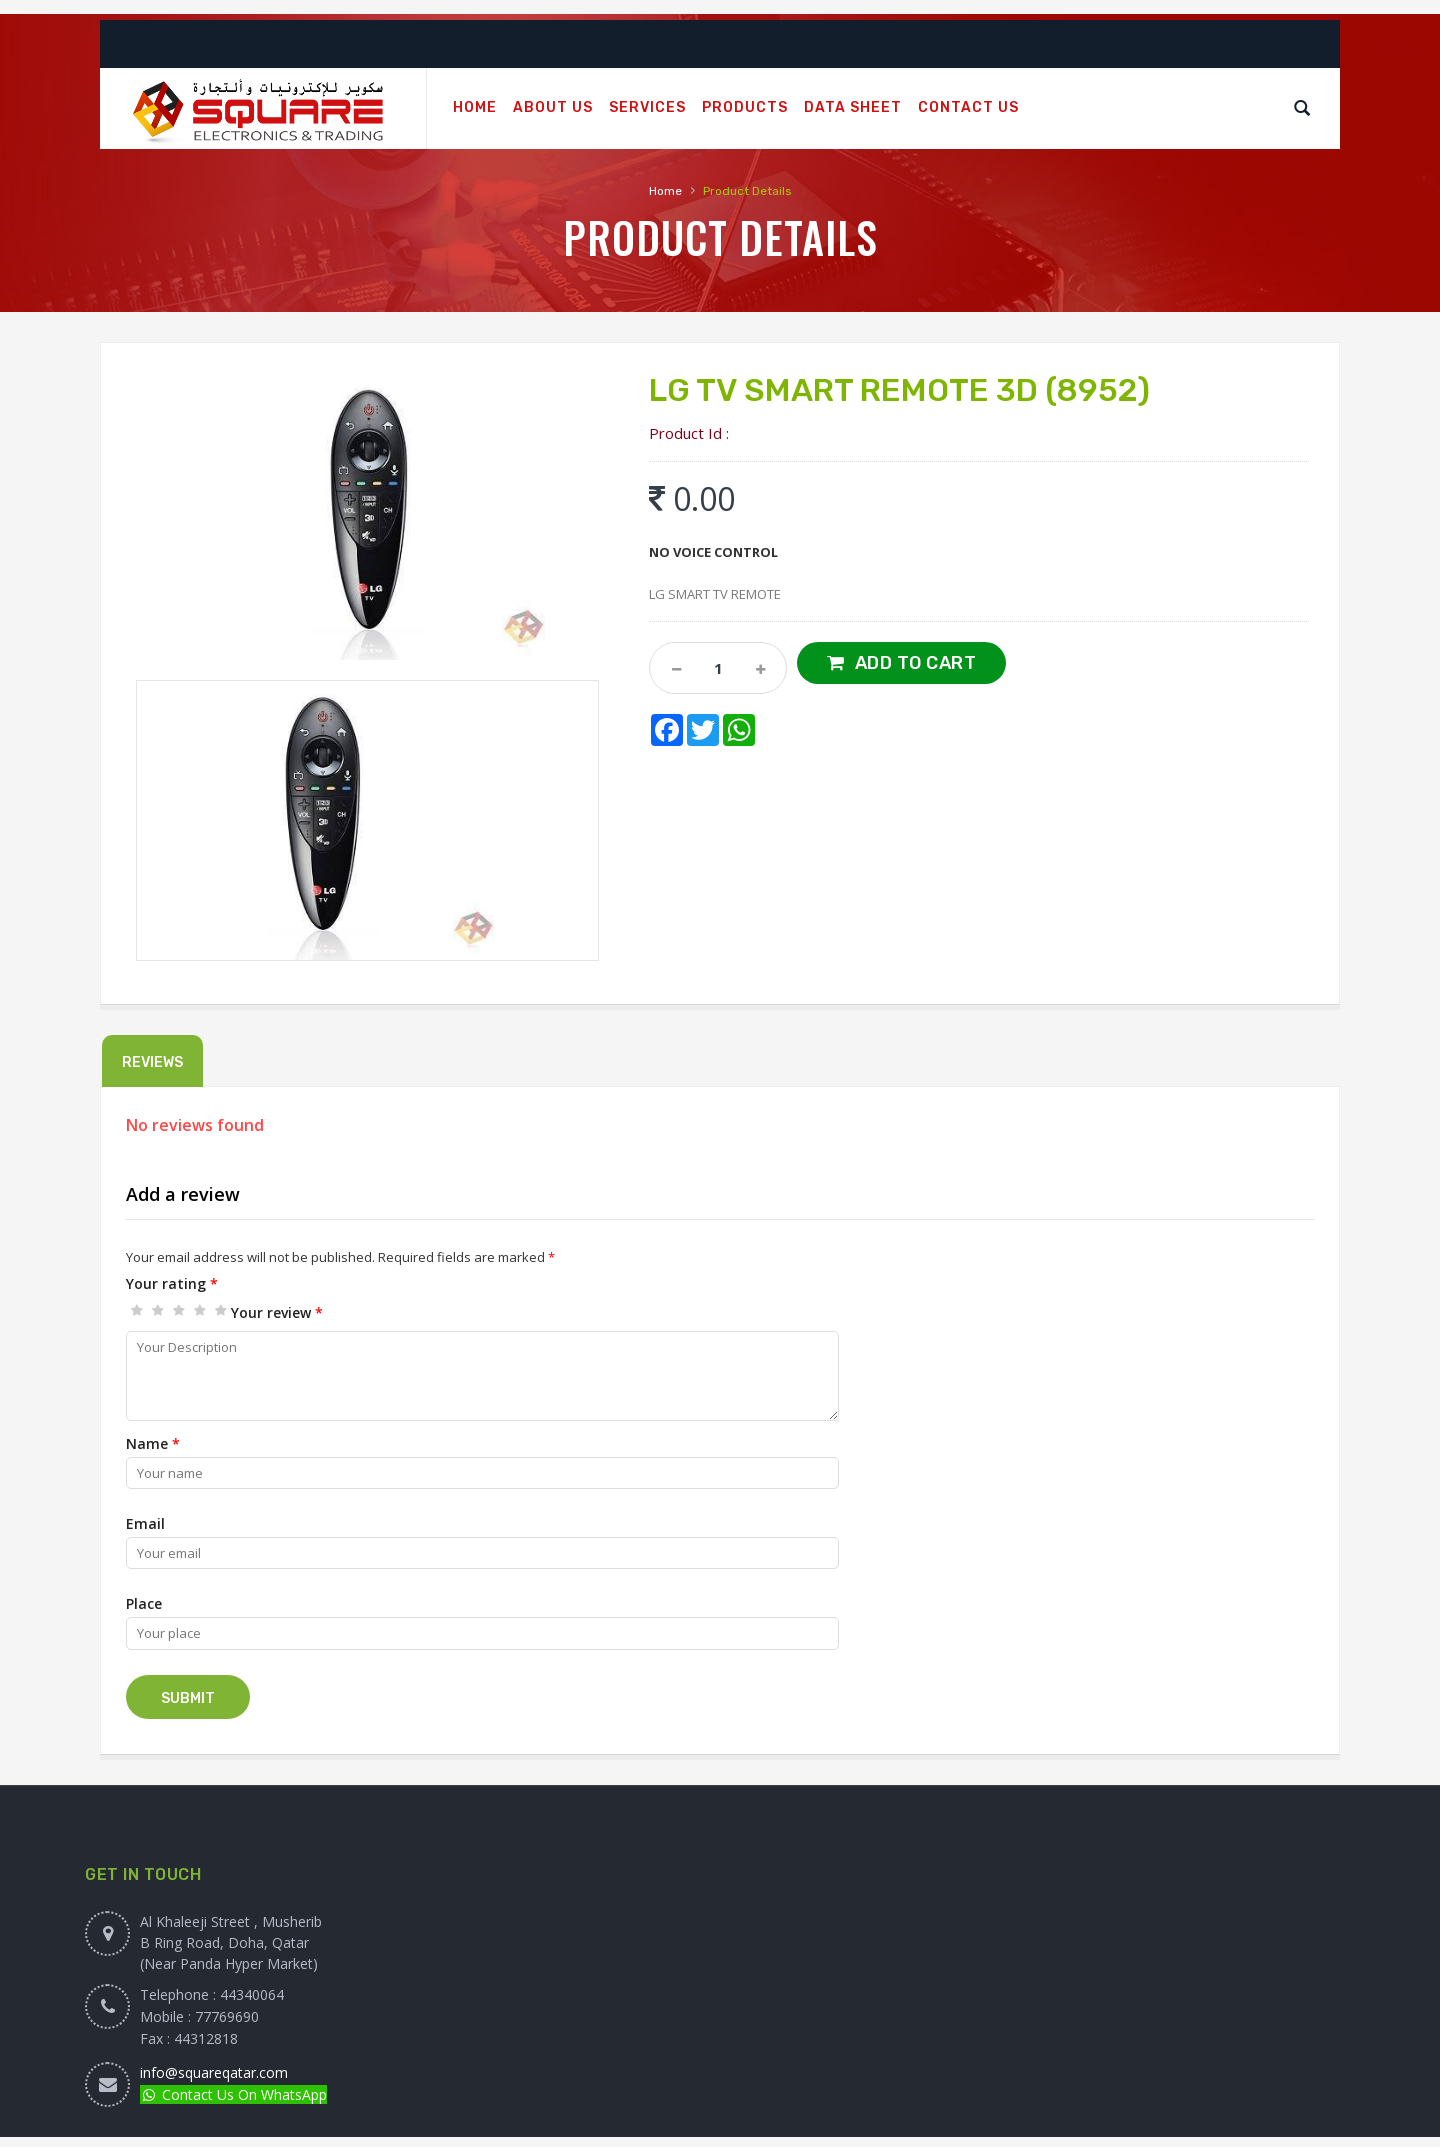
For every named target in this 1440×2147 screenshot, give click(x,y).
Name (153, 1443)
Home (665, 191)
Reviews (152, 1062)
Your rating (172, 1283)
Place (144, 1603)
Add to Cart (916, 663)
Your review (277, 1312)
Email (145, 1523)
